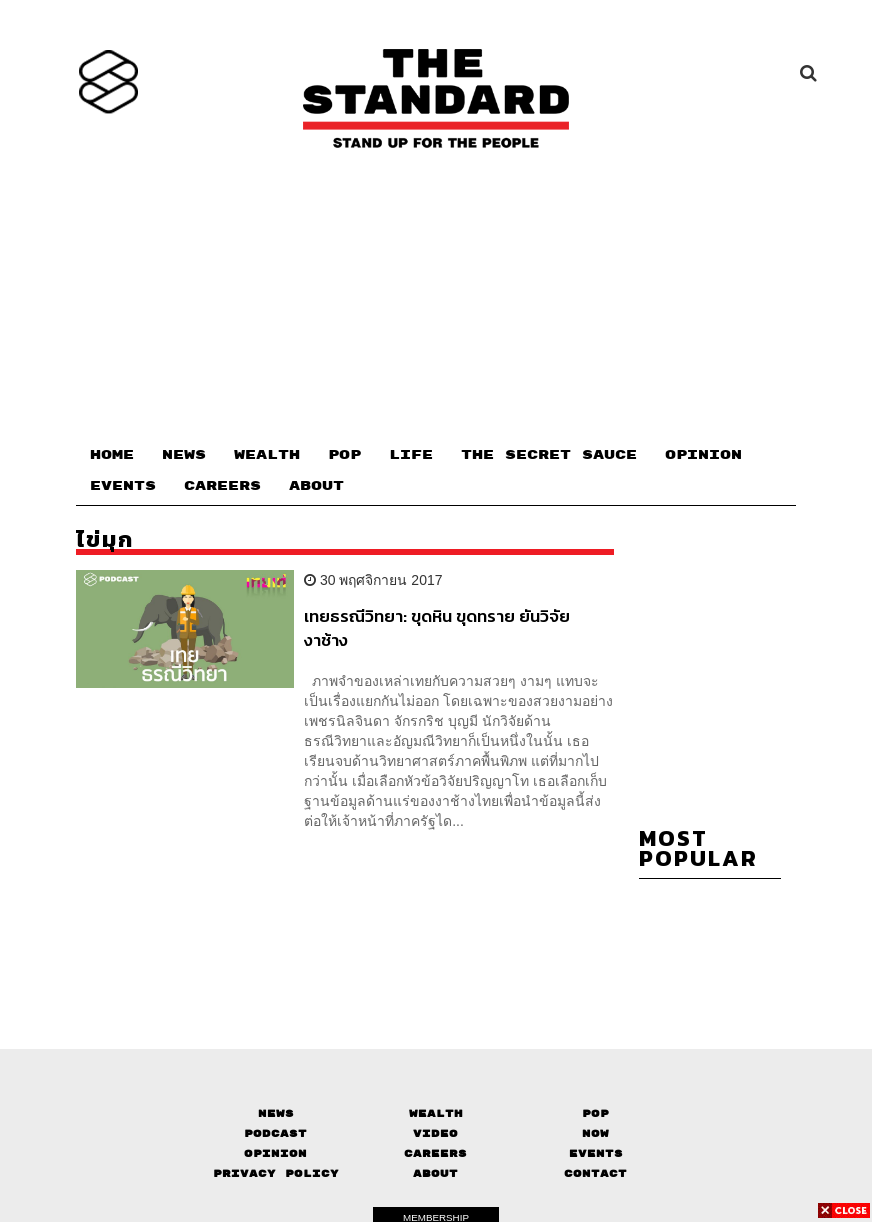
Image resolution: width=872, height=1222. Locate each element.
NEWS (184, 455)
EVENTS (123, 486)
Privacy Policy (276, 1173)
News (276, 1113)
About (435, 1173)
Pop (595, 1113)
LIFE (411, 455)
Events (596, 1153)
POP (344, 455)
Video (435, 1133)
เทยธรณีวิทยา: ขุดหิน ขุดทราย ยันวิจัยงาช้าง (437, 627)
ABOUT (316, 486)
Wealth (436, 1113)
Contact (595, 1173)
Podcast (275, 1133)
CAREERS (222, 486)
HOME (112, 455)
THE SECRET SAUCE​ (549, 455)
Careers (435, 1153)
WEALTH (267, 455)
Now (595, 1133)
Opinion (275, 1153)
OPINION (703, 455)
